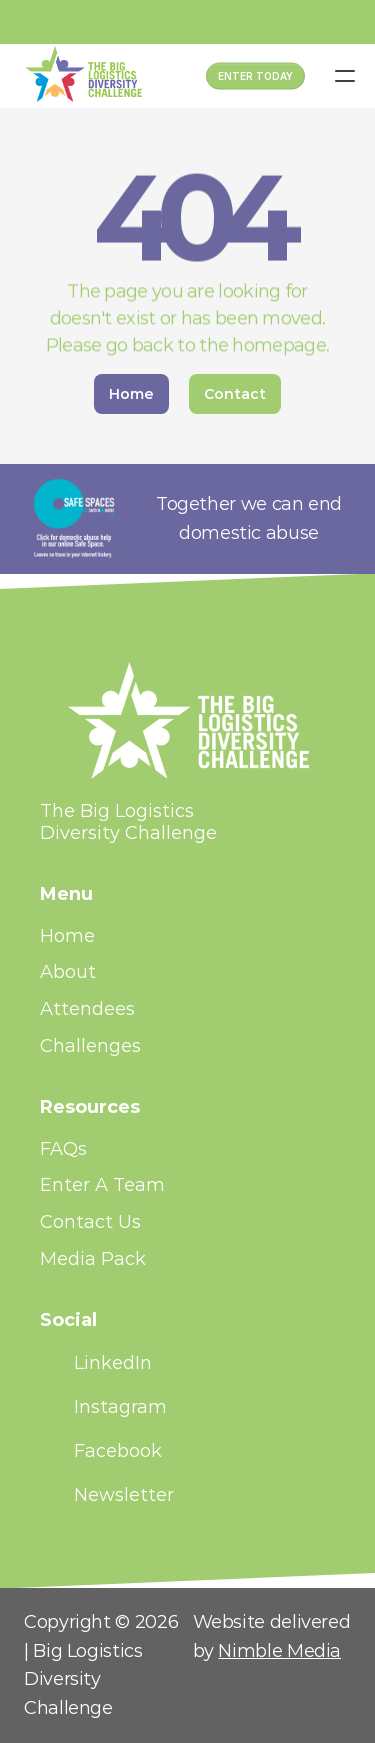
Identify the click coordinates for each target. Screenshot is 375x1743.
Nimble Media (279, 1651)
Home (67, 936)
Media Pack (93, 1259)
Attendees (87, 1009)
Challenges (90, 1046)
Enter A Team (102, 1185)
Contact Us (90, 1222)
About (68, 972)
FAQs (63, 1149)
